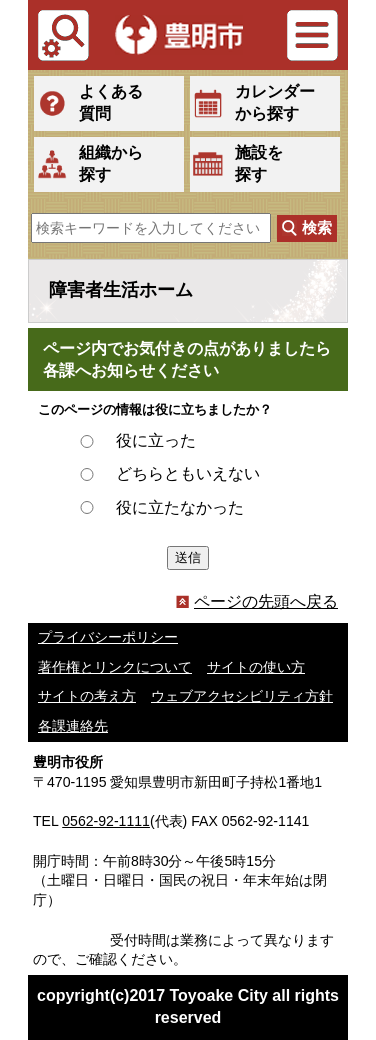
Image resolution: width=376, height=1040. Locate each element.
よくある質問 (111, 102)
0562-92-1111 (106, 821)
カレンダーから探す (275, 102)
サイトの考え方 (87, 696)
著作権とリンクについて (115, 667)
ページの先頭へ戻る (257, 601)
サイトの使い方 (256, 667)
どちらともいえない (188, 473)
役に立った (156, 440)
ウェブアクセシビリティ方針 (242, 696)
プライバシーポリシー (108, 637)
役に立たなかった (180, 507)
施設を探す (259, 163)
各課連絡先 (73, 726)
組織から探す (111, 163)
